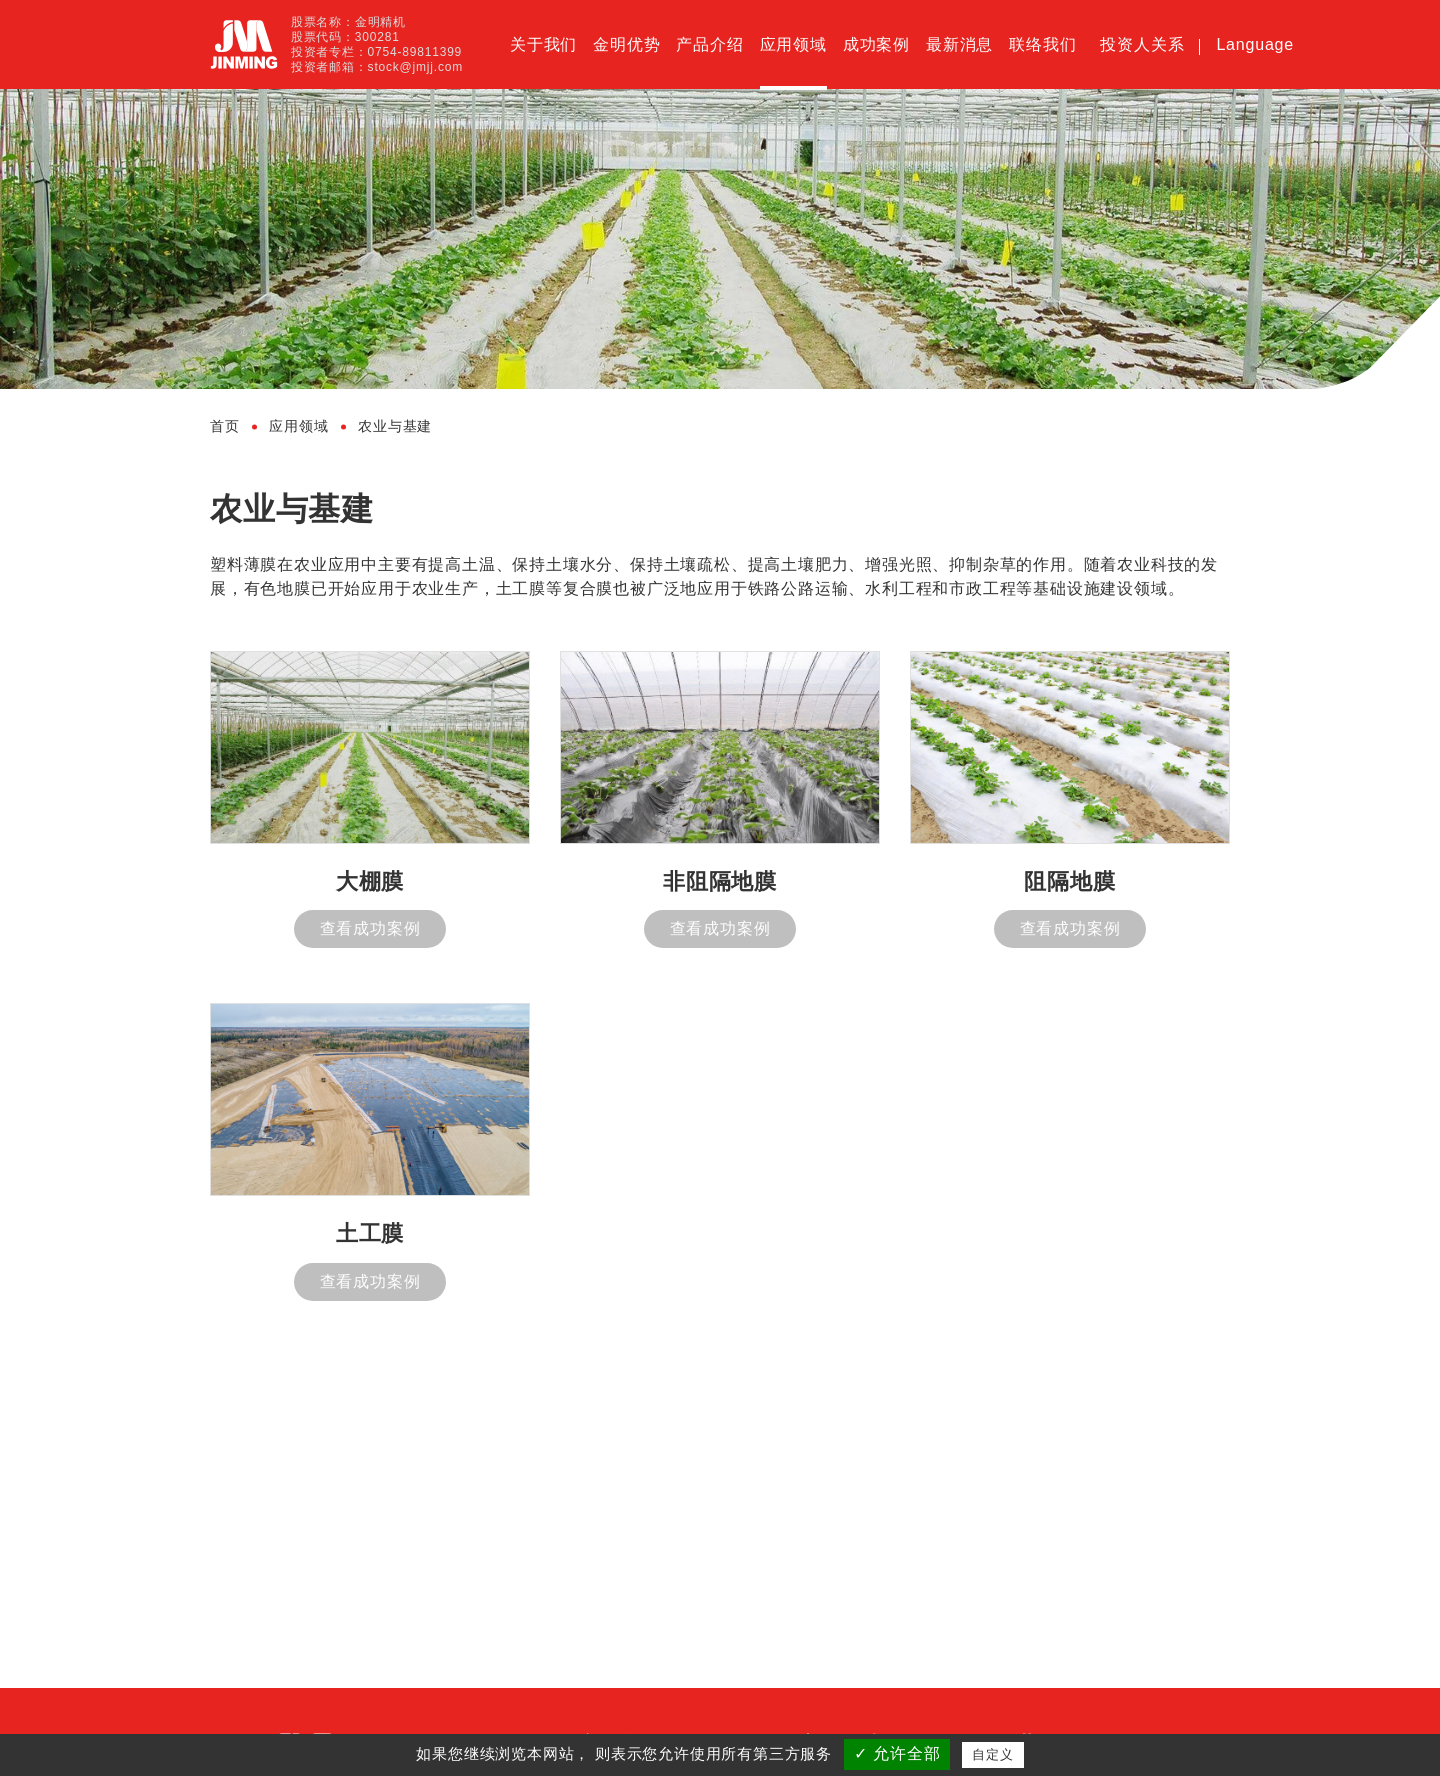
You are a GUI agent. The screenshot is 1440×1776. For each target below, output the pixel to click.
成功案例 (876, 44)
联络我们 (1042, 44)
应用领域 (793, 44)
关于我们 (543, 44)
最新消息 (959, 44)
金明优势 (626, 44)
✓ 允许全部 (897, 1753)
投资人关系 (1142, 44)
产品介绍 (709, 44)
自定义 (992, 1754)
